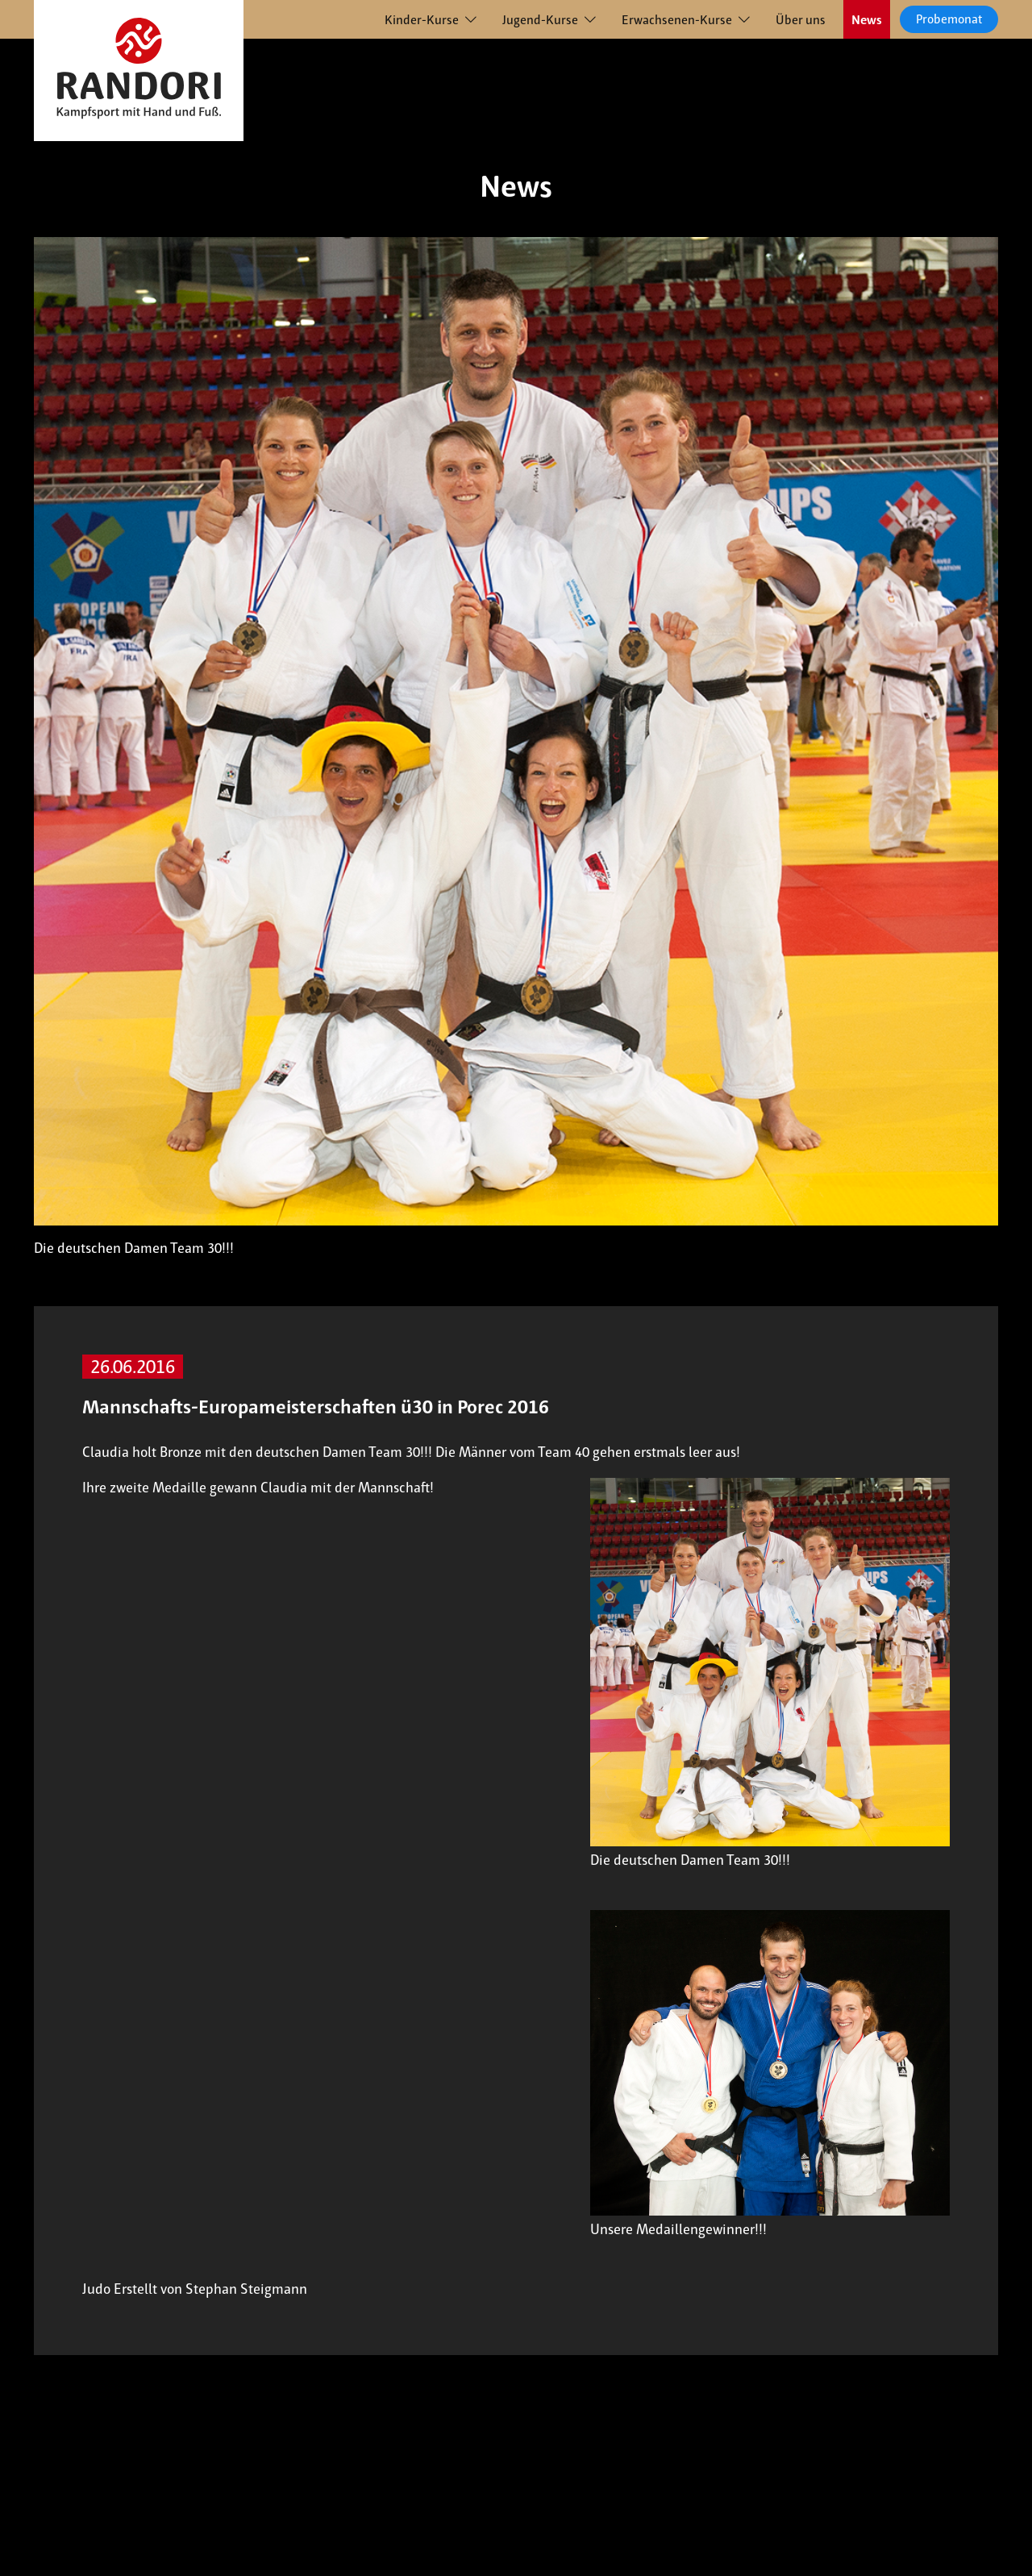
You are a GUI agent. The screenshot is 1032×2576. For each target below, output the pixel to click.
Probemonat (949, 19)
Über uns (801, 19)
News (866, 19)
